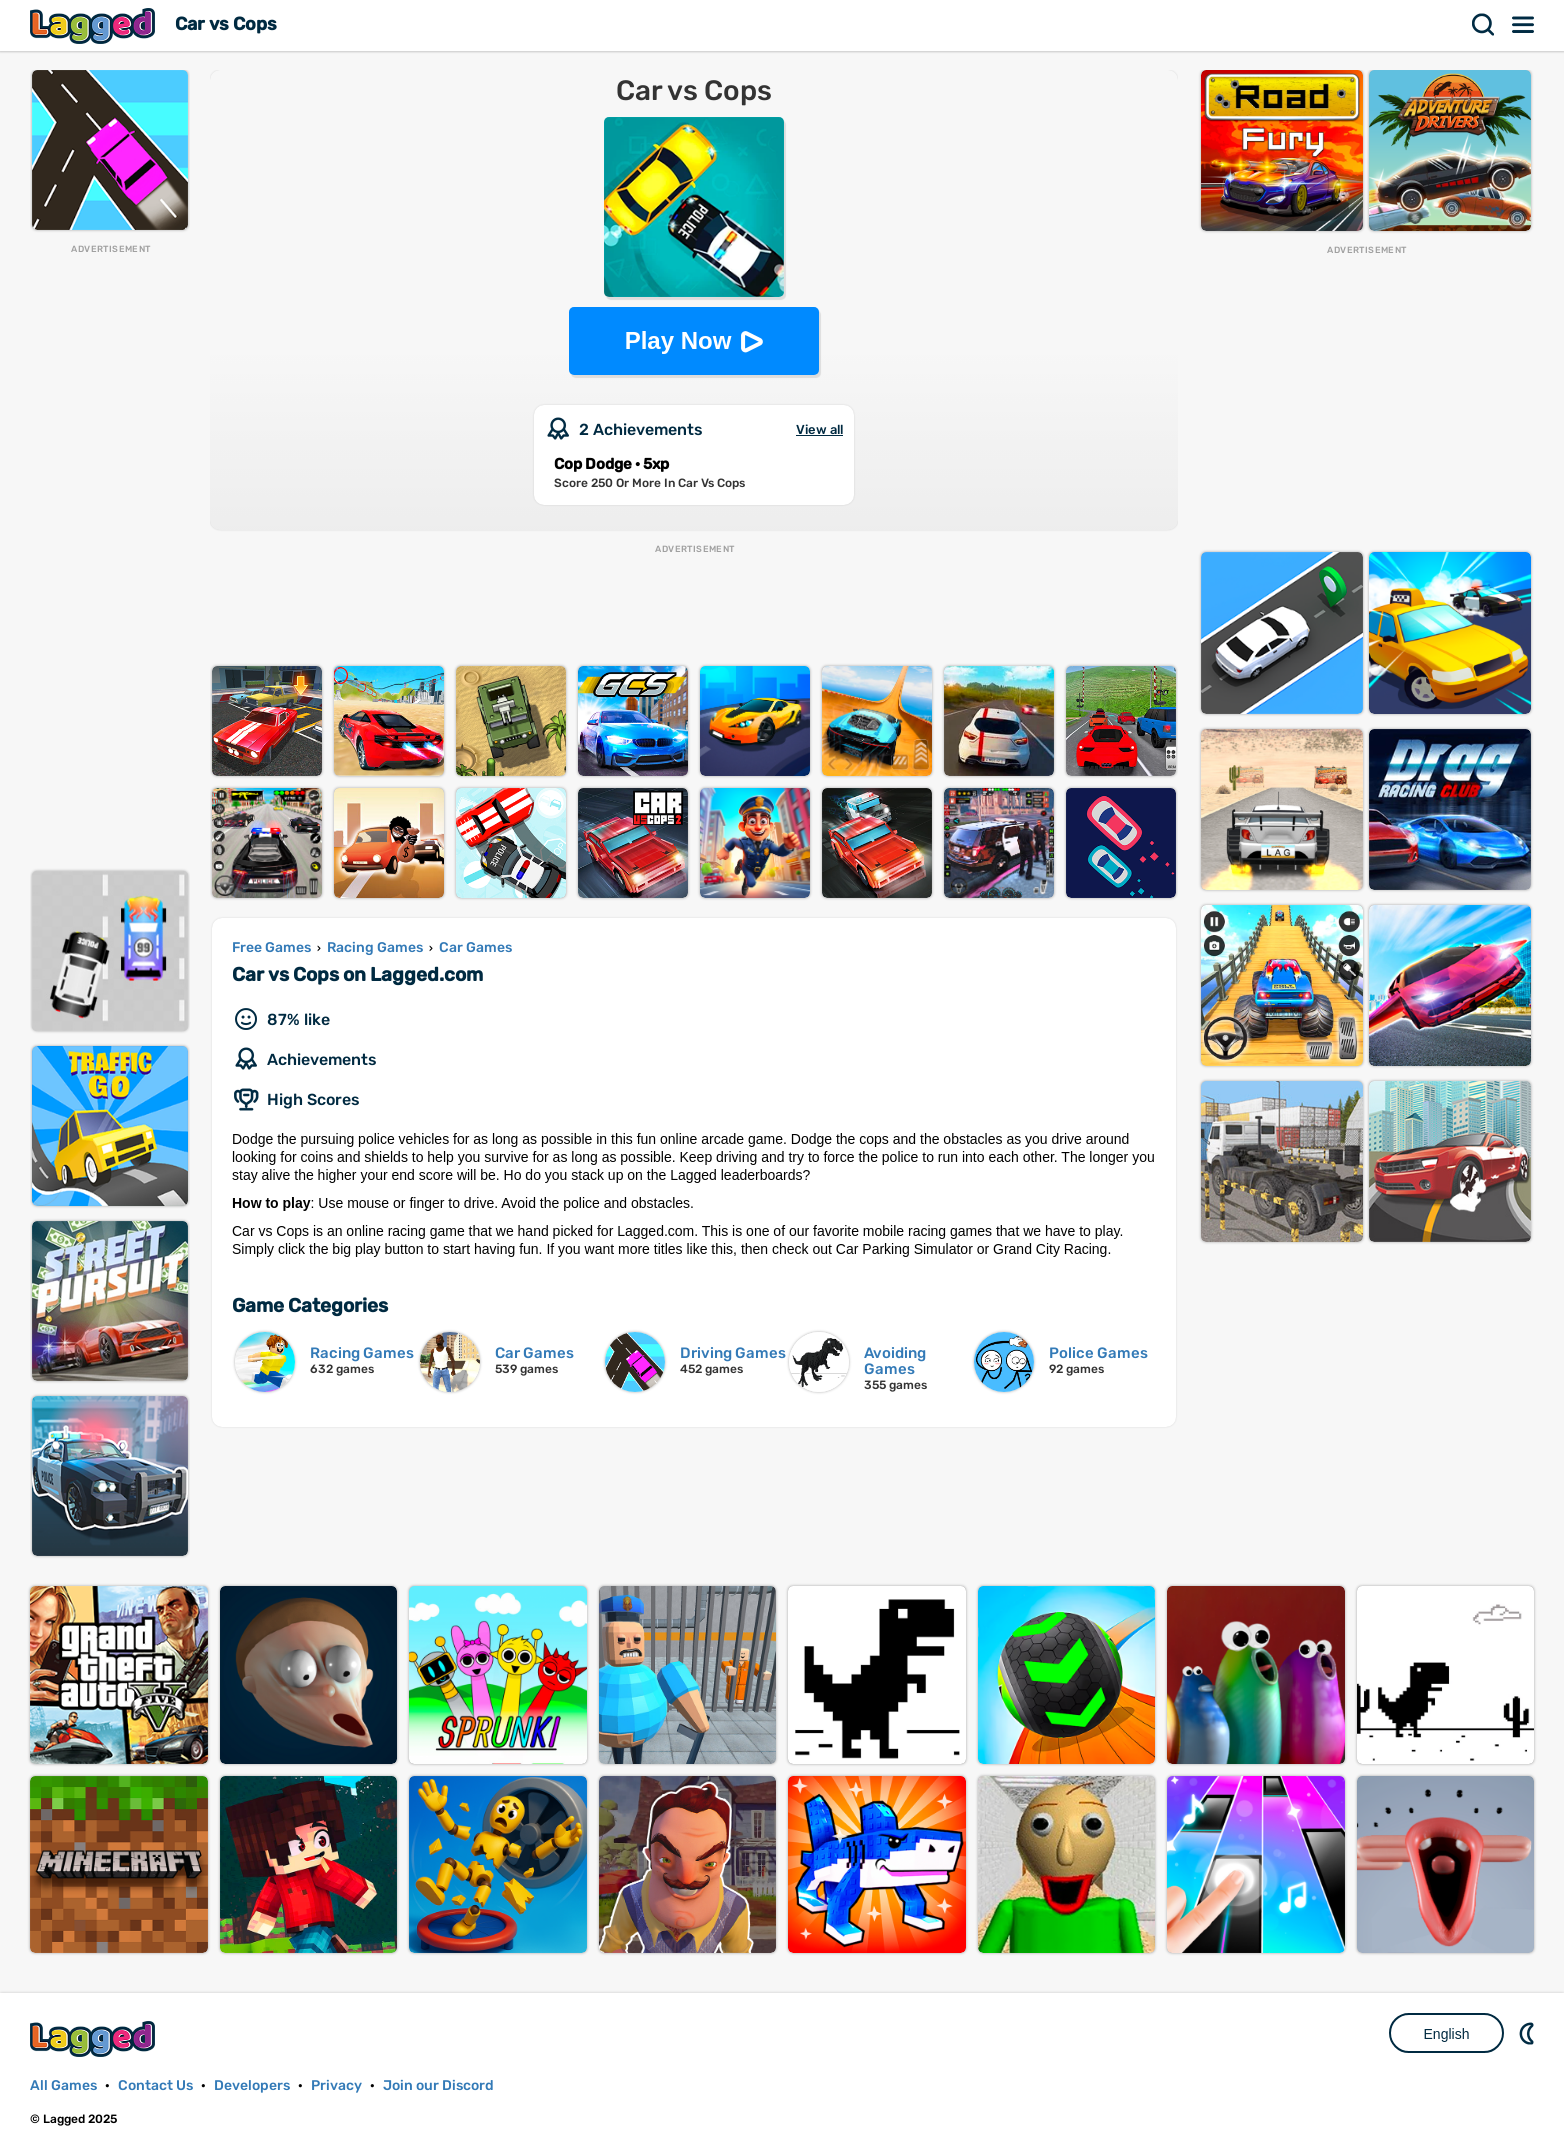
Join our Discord (438, 2085)
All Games (63, 2085)
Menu (1524, 25)
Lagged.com (95, 2038)
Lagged (95, 25)
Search (1484, 25)
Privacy (336, 2085)
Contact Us (155, 2085)
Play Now (678, 340)
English (1447, 2034)
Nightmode (1529, 2033)
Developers (252, 2085)
